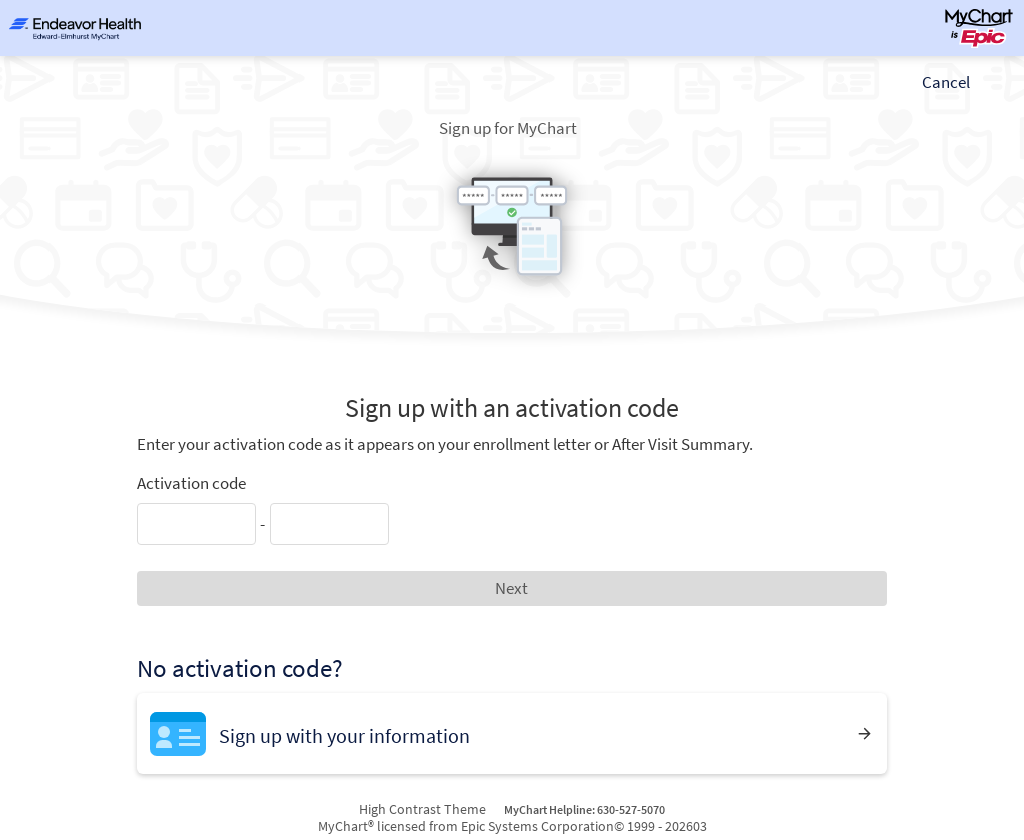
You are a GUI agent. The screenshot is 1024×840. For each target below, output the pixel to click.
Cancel (946, 82)
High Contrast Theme (422, 809)
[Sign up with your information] (512, 733)
